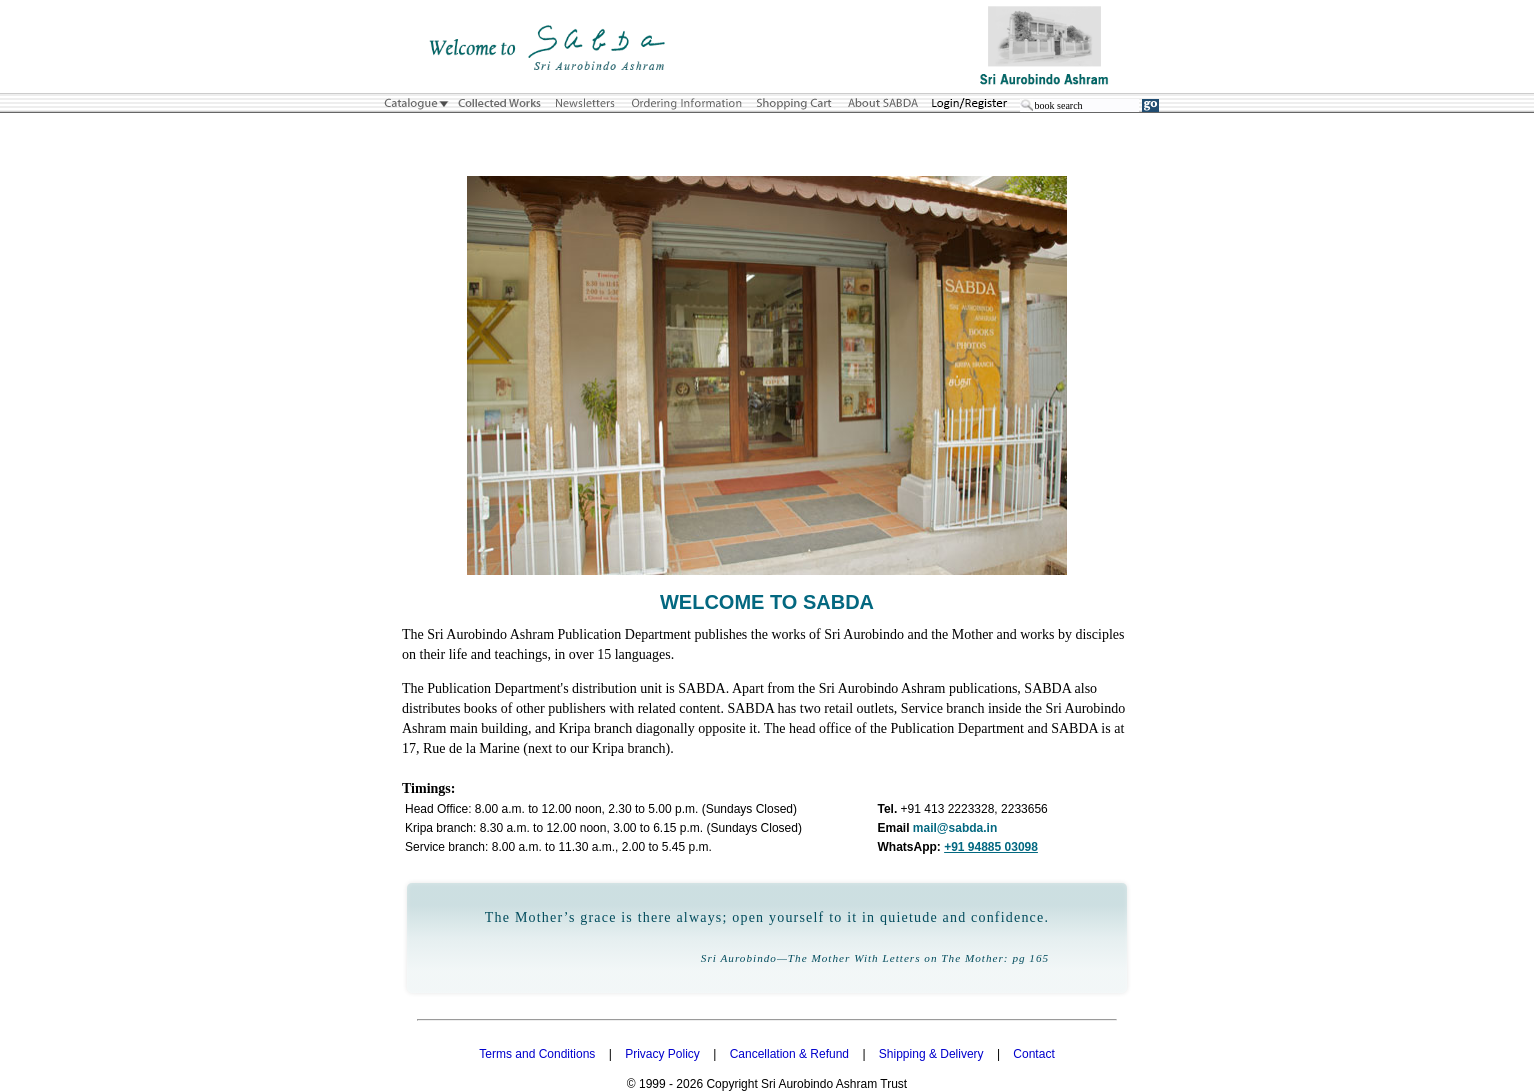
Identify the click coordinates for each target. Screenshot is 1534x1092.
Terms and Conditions (537, 1054)
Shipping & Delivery (931, 1054)
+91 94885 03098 (991, 847)
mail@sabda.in (955, 828)
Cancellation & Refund (789, 1054)
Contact (1033, 1054)
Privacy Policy (662, 1054)
